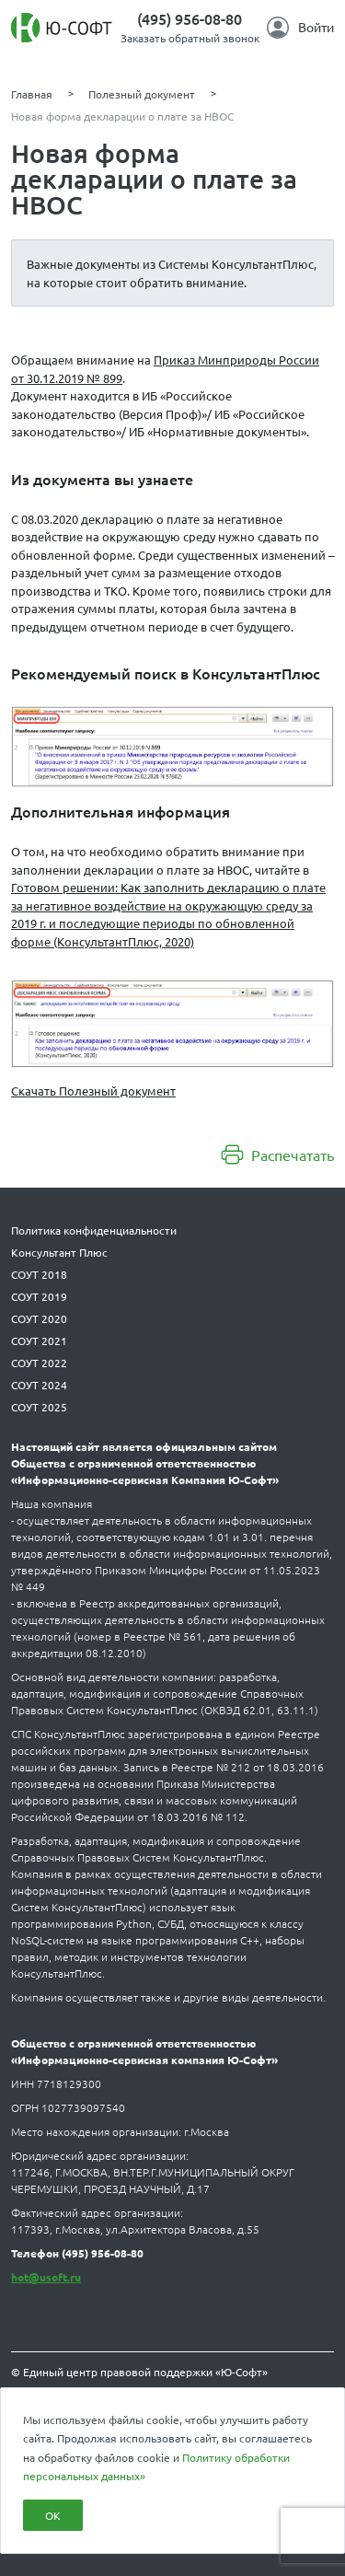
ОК (53, 2515)
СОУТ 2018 (39, 1274)
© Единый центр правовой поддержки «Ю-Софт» (139, 2371)
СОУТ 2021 (39, 1340)
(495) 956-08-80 (189, 18)
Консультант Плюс (59, 1252)
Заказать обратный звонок (190, 37)
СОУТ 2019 (39, 1296)
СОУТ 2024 (39, 1384)
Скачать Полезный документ (93, 1090)
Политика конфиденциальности (94, 1230)
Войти (300, 28)
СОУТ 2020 (39, 1318)
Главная (31, 94)
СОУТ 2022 (39, 1362)
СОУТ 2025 (39, 1406)
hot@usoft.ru (46, 2276)
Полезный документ (141, 94)
